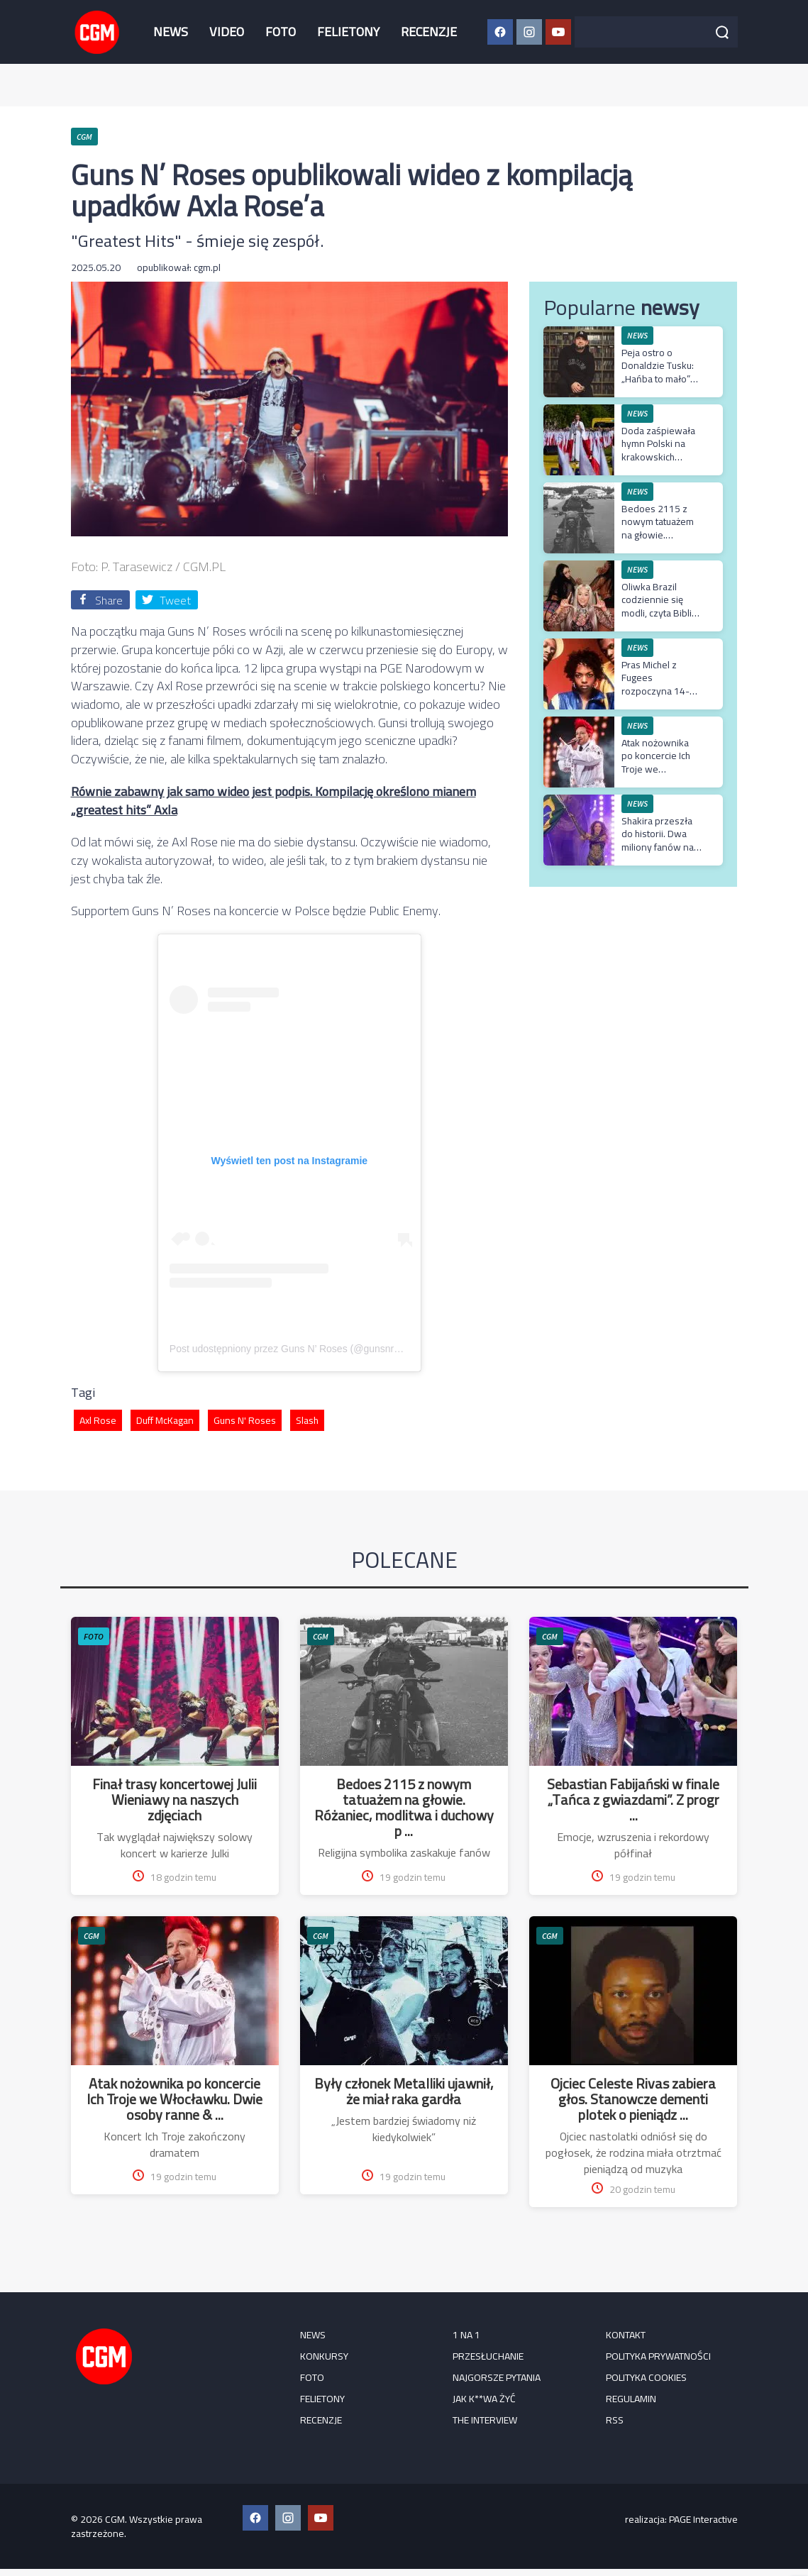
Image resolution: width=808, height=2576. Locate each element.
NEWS (170, 31)
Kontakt (626, 2335)
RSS (615, 2420)
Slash (307, 1420)
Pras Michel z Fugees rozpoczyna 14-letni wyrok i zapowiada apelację (655, 697)
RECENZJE (429, 31)
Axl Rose (97, 1420)
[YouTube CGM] (558, 32)
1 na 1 (466, 2335)
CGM (320, 1636)
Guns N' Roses (245, 1420)
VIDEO (226, 31)
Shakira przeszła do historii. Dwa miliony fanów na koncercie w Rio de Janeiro (657, 847)
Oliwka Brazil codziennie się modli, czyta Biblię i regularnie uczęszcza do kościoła (661, 618)
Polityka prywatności (658, 2356)
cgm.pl (207, 267)
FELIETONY (348, 31)
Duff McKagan (165, 1420)
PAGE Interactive (703, 2519)
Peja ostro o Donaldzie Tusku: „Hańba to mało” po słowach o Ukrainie (657, 378)
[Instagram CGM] (529, 32)
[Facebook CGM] (500, 32)
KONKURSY (324, 2356)
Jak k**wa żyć (484, 2398)
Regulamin (631, 2398)
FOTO (280, 31)
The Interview (485, 2420)
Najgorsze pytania (497, 2377)
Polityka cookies (646, 2377)
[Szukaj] (722, 32)
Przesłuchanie (488, 2356)
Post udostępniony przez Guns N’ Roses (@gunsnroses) (294, 1348)
